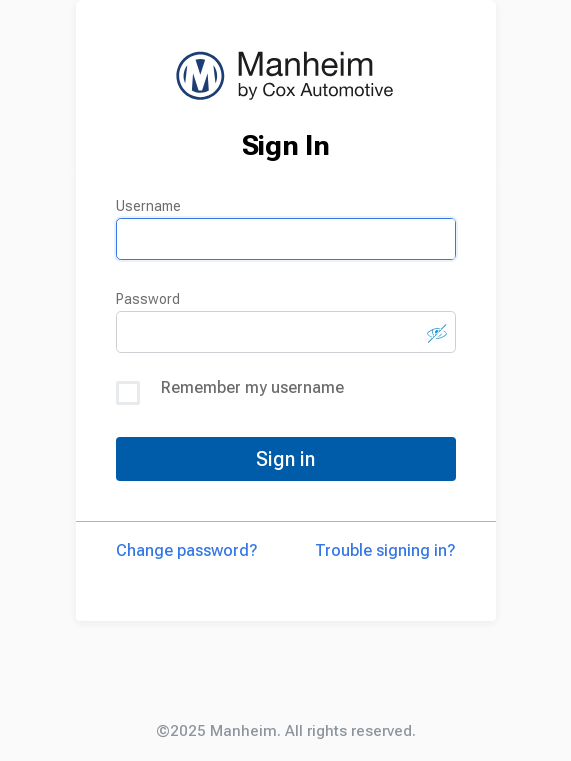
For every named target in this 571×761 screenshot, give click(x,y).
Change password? (187, 550)
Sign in (285, 459)
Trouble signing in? (385, 550)
